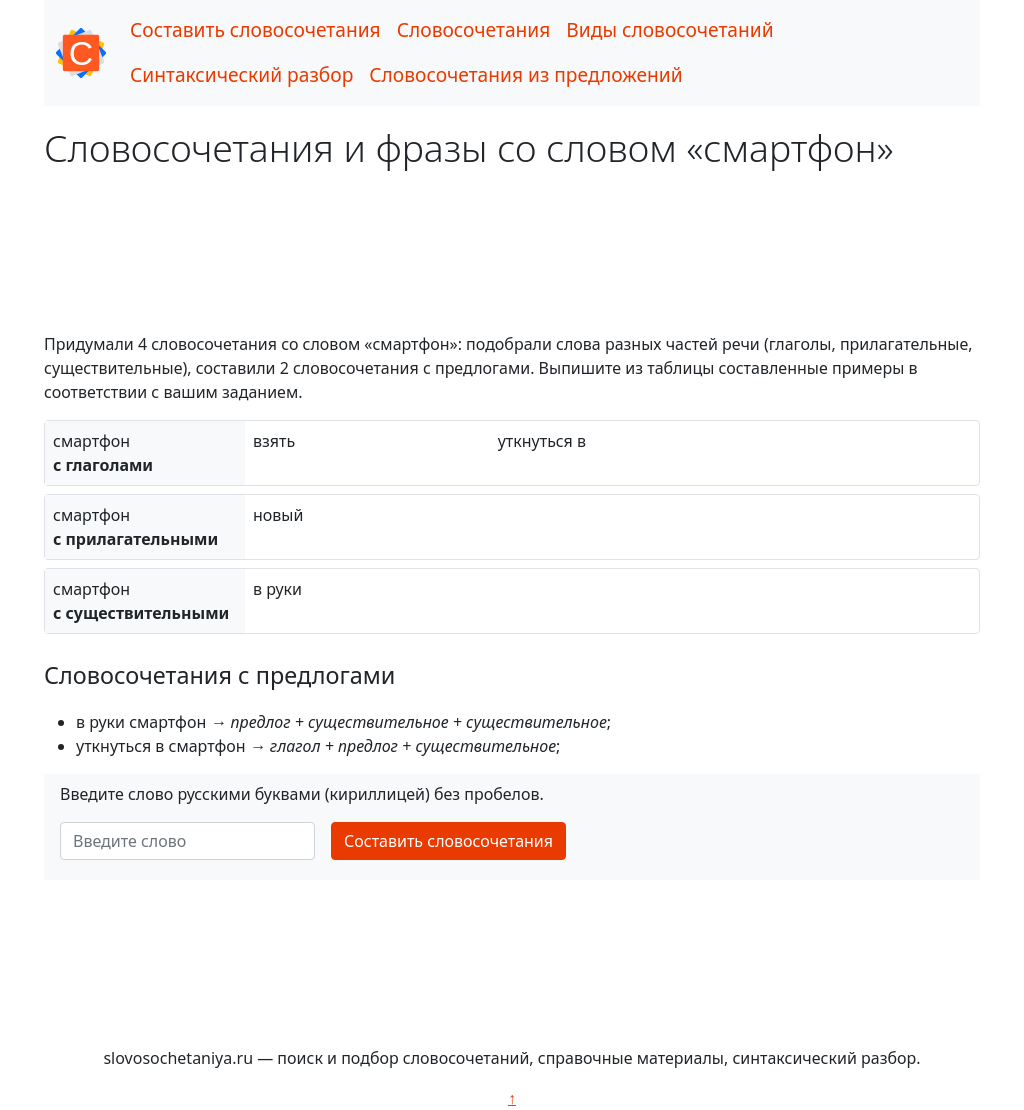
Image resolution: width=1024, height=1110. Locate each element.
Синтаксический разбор (241, 74)
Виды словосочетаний (669, 29)
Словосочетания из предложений (525, 74)
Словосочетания (474, 29)
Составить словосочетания (255, 29)
